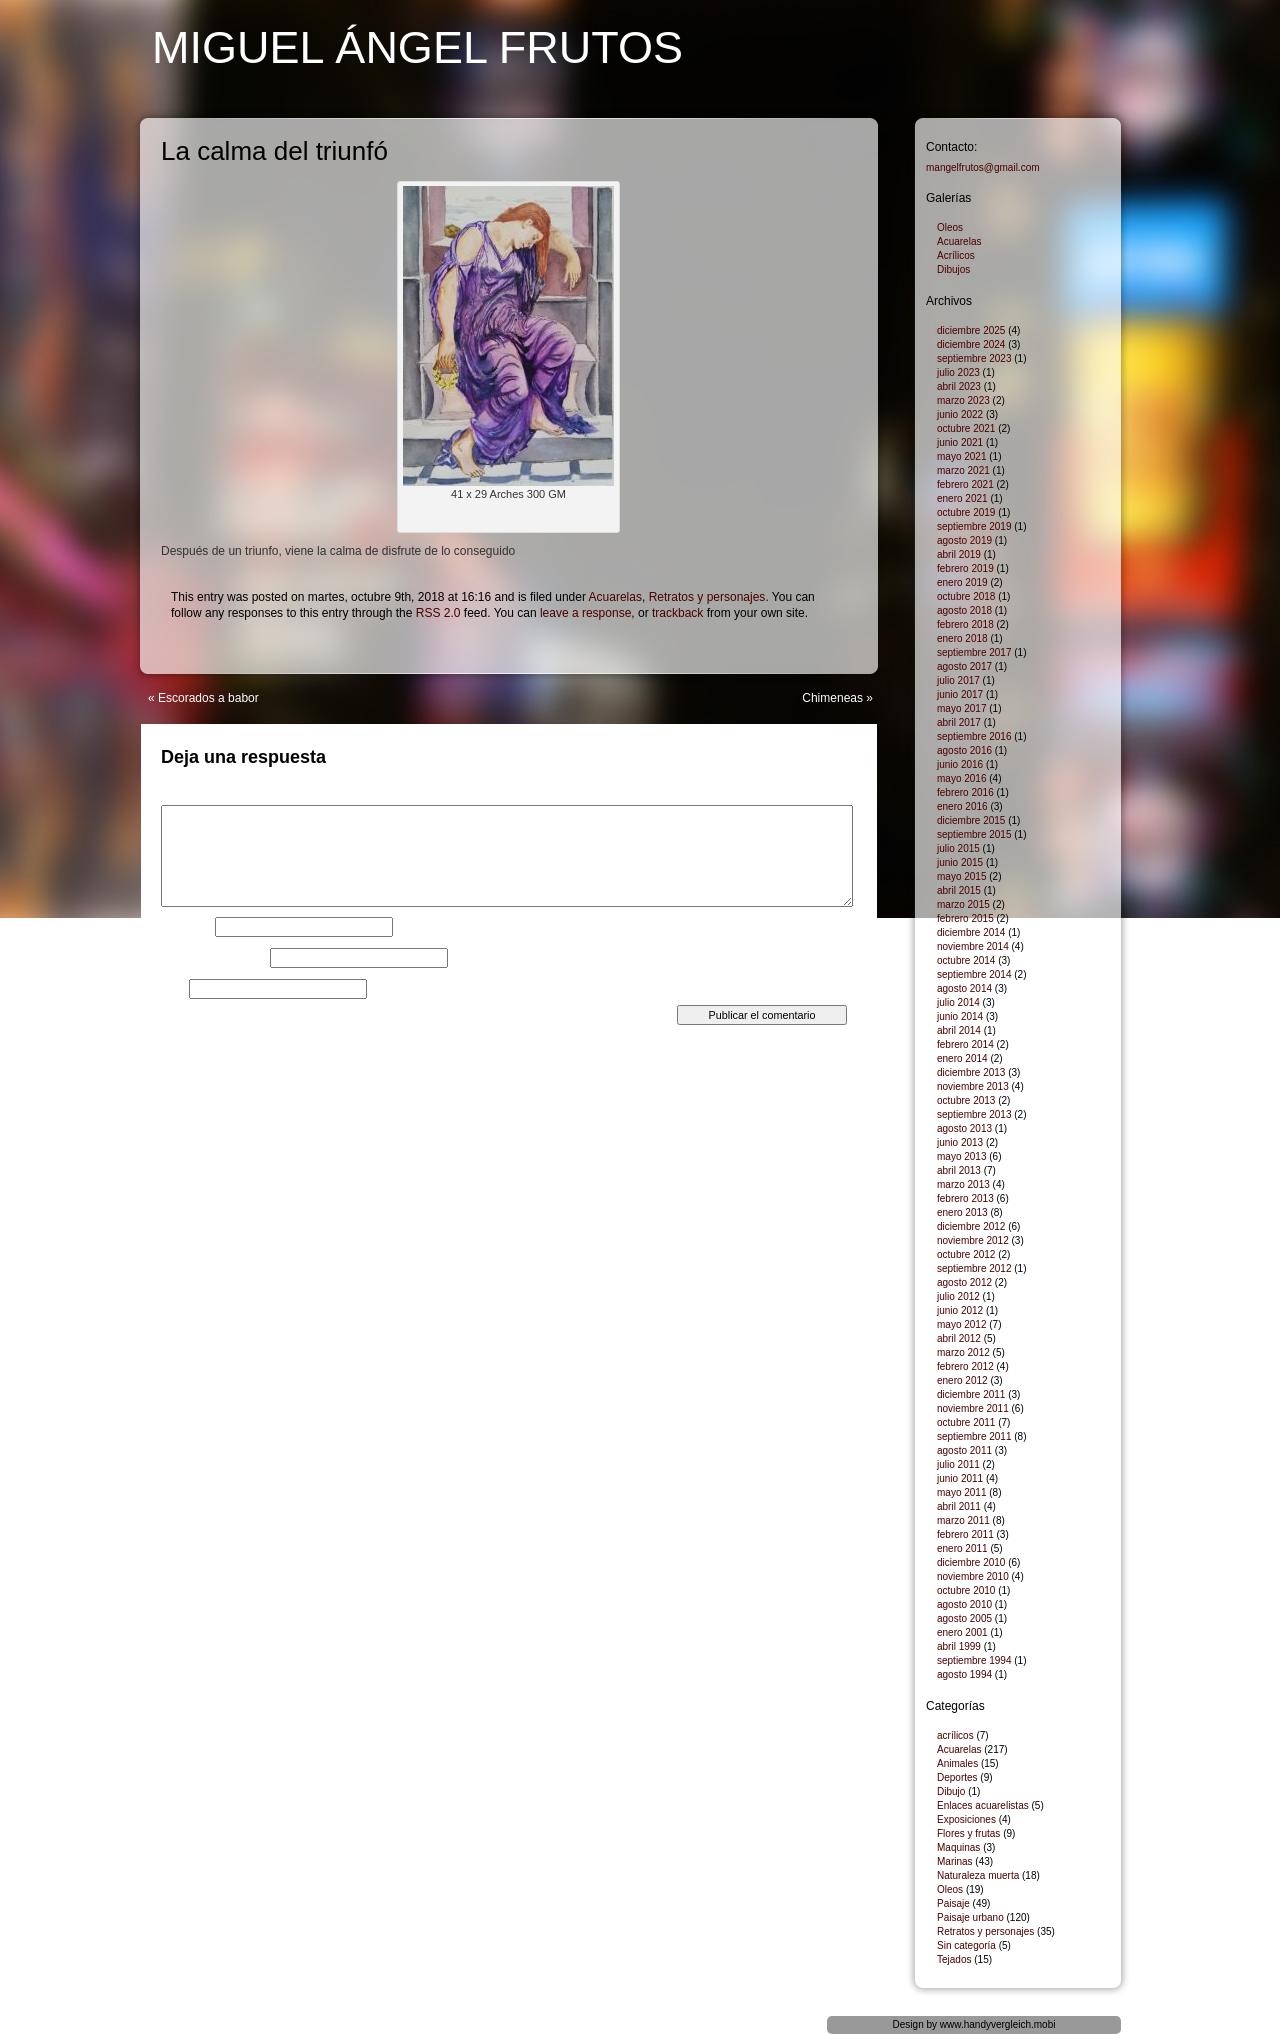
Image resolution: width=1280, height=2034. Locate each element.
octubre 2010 (966, 1590)
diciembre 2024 (971, 344)
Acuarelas (615, 597)
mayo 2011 (961, 1492)
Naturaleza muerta (978, 1875)
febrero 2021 (965, 484)
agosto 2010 (964, 1604)
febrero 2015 (965, 918)
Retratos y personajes (707, 597)
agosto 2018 (964, 610)
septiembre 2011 (974, 1436)
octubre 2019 (966, 512)
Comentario (196, 799)
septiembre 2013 (974, 1114)
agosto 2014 (964, 988)
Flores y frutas (968, 1833)
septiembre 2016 (974, 736)
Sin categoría (966, 1945)
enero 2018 (962, 638)
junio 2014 (960, 1016)
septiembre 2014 (974, 974)
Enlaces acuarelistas (983, 1805)
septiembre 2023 (974, 358)
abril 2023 (959, 386)
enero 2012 (962, 1380)
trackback (677, 613)
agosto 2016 (964, 750)
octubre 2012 (966, 1254)
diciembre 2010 (971, 1562)
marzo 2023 (963, 400)
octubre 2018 (966, 596)
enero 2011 (962, 1548)
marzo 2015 (963, 904)
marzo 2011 (963, 1520)
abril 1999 (959, 1646)
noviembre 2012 (973, 1240)
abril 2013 (959, 1170)
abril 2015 (959, 890)
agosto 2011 (964, 1450)
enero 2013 (962, 1212)
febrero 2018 (965, 624)
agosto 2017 (964, 666)
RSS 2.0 (438, 613)
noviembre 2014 (973, 946)
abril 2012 (959, 1338)
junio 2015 (960, 862)
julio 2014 (958, 1002)
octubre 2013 (966, 1100)
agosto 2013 (964, 1128)
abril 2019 (959, 554)
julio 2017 (958, 680)
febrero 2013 (965, 1198)
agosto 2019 (964, 540)
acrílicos (955, 1735)
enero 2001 (962, 1632)
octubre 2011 (966, 1422)
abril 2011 (959, 1506)
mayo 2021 (961, 456)
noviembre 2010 (973, 1576)
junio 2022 (960, 414)
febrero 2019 (965, 568)
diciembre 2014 (971, 932)
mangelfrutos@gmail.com (983, 167)
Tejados (954, 1959)
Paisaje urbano (970, 1917)
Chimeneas (832, 698)
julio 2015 (958, 848)
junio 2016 (960, 764)
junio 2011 (960, 1478)
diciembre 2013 (971, 1072)
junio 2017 (960, 694)
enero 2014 (962, 1058)
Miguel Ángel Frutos (417, 47)
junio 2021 (960, 442)
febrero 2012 (965, 1366)
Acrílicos (956, 255)
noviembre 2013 (973, 1086)
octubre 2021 (966, 428)
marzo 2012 (963, 1352)
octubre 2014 (966, 960)
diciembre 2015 (971, 820)
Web (173, 989)
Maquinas (958, 1847)
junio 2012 (960, 1310)
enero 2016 (962, 806)
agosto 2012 (964, 1282)
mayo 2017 (961, 708)
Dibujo (951, 1791)
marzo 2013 (963, 1184)
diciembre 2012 (971, 1226)
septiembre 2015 (974, 834)
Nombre (186, 927)
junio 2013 (960, 1142)
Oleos (950, 227)
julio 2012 (958, 1296)
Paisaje (953, 1903)
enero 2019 (962, 582)
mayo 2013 (961, 1156)
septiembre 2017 (974, 652)
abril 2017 (959, 722)
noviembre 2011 (973, 1408)
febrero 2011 (965, 1534)
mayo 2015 (961, 876)
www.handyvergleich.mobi (998, 2024)
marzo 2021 (963, 470)
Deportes (957, 1777)
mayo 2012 (961, 1324)
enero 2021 (962, 498)
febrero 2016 (965, 792)
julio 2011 (958, 1464)
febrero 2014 (965, 1044)
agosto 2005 (964, 1618)
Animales (957, 1763)
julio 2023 (958, 372)
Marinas (955, 1861)
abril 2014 (959, 1030)
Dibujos (953, 269)
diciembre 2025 (971, 330)
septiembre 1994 (974, 1660)
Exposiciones (966, 1819)
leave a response (585, 613)
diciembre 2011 (971, 1394)
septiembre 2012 (974, 1268)
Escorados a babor (208, 698)
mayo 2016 (961, 778)
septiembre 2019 (974, 526)
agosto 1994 (964, 1674)
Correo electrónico (214, 958)
